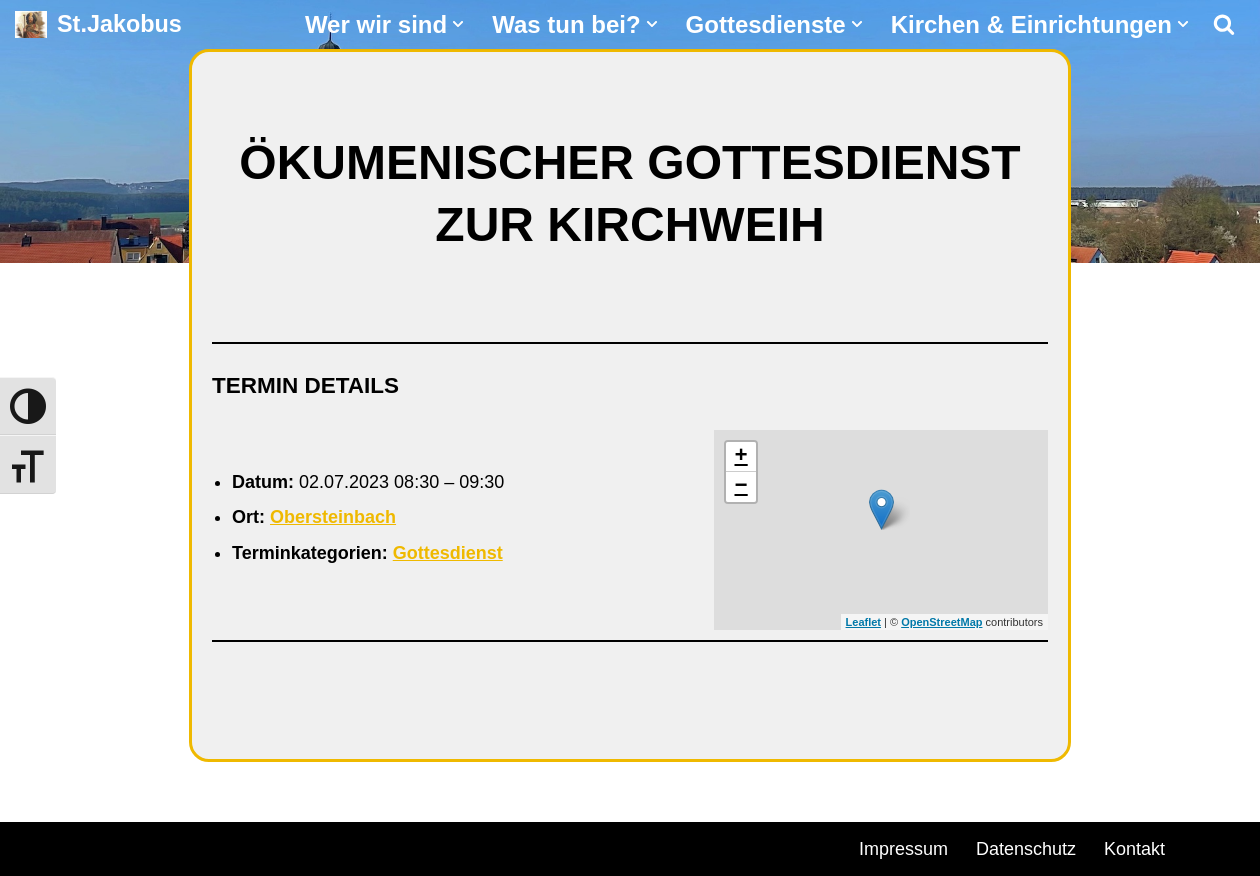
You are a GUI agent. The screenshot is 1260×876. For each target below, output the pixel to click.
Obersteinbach (333, 517)
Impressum (903, 849)
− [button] (741, 487)
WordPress (242, 846)
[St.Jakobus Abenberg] (98, 24)
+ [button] (741, 457)
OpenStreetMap (941, 622)
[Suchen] (1224, 24)
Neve (36, 846)
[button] (458, 24)
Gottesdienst (448, 553)
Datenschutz (1026, 849)
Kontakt (1134, 849)
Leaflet (863, 622)
